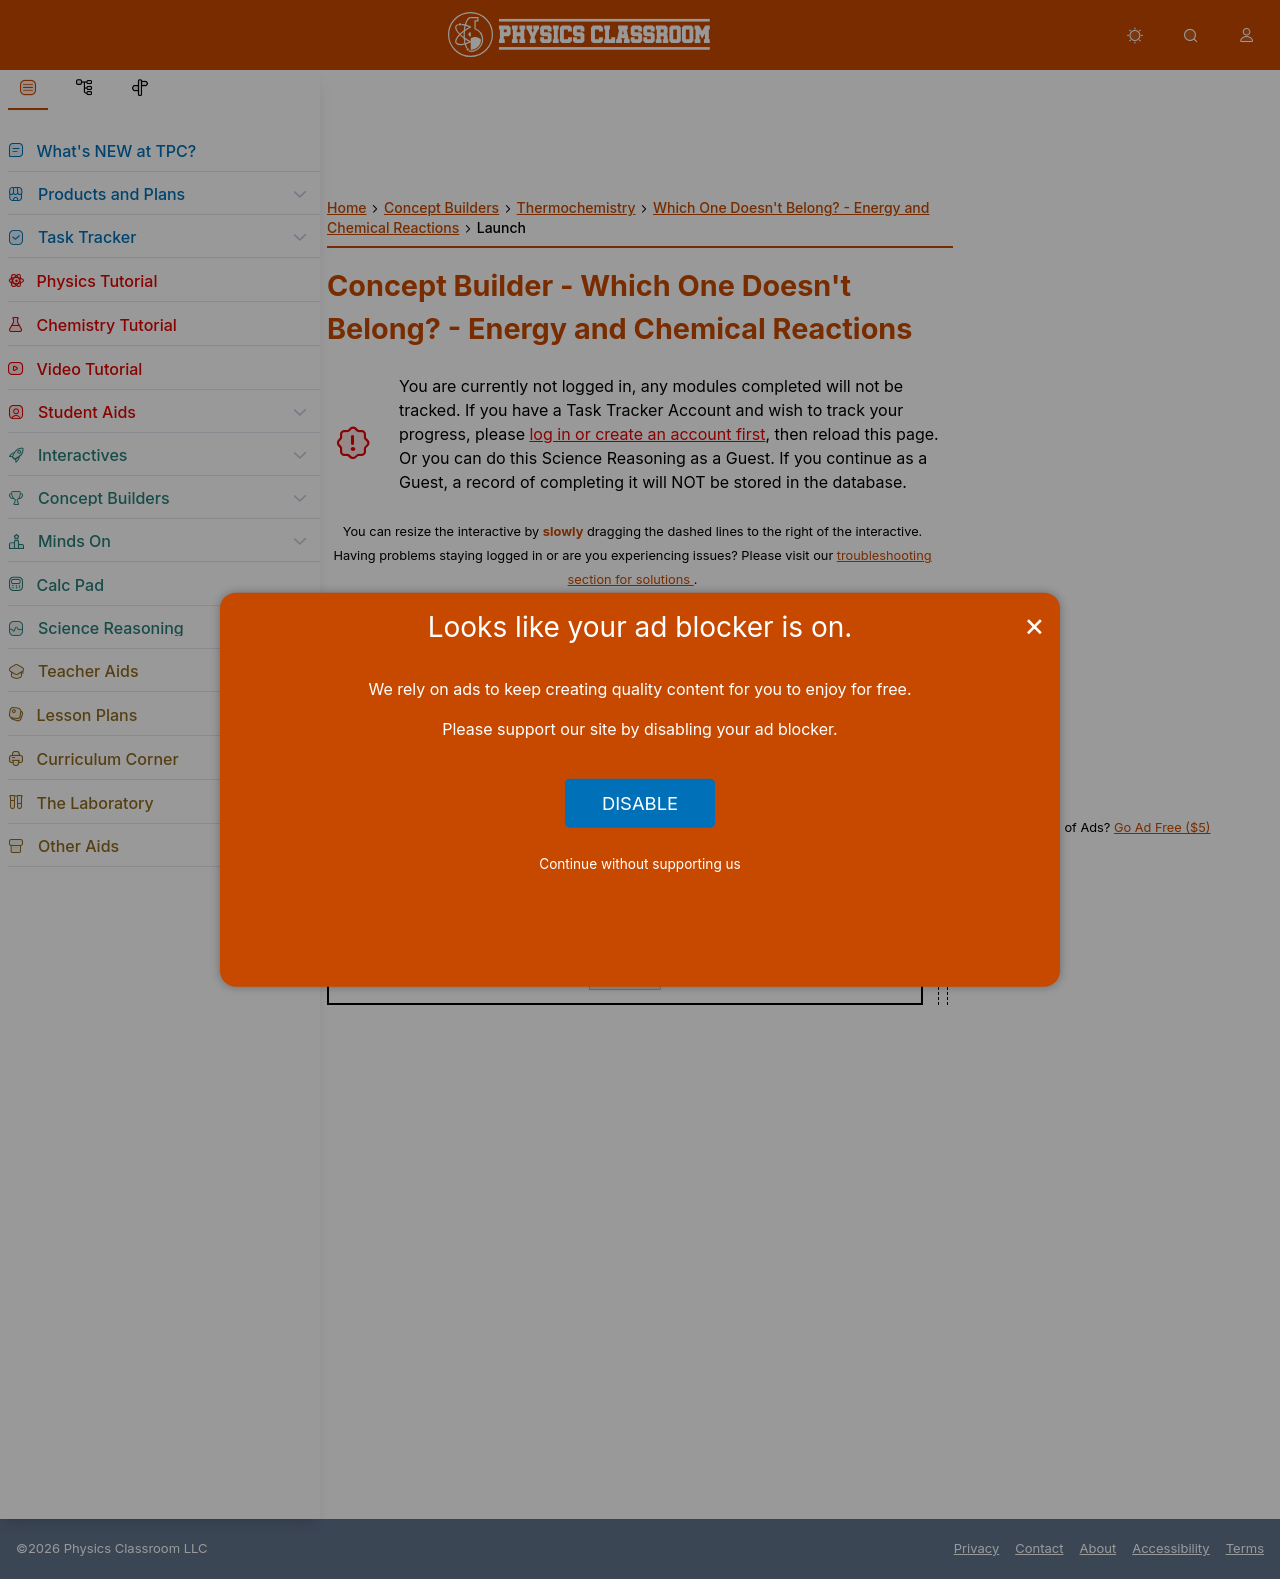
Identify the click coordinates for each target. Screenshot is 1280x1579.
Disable (640, 803)
